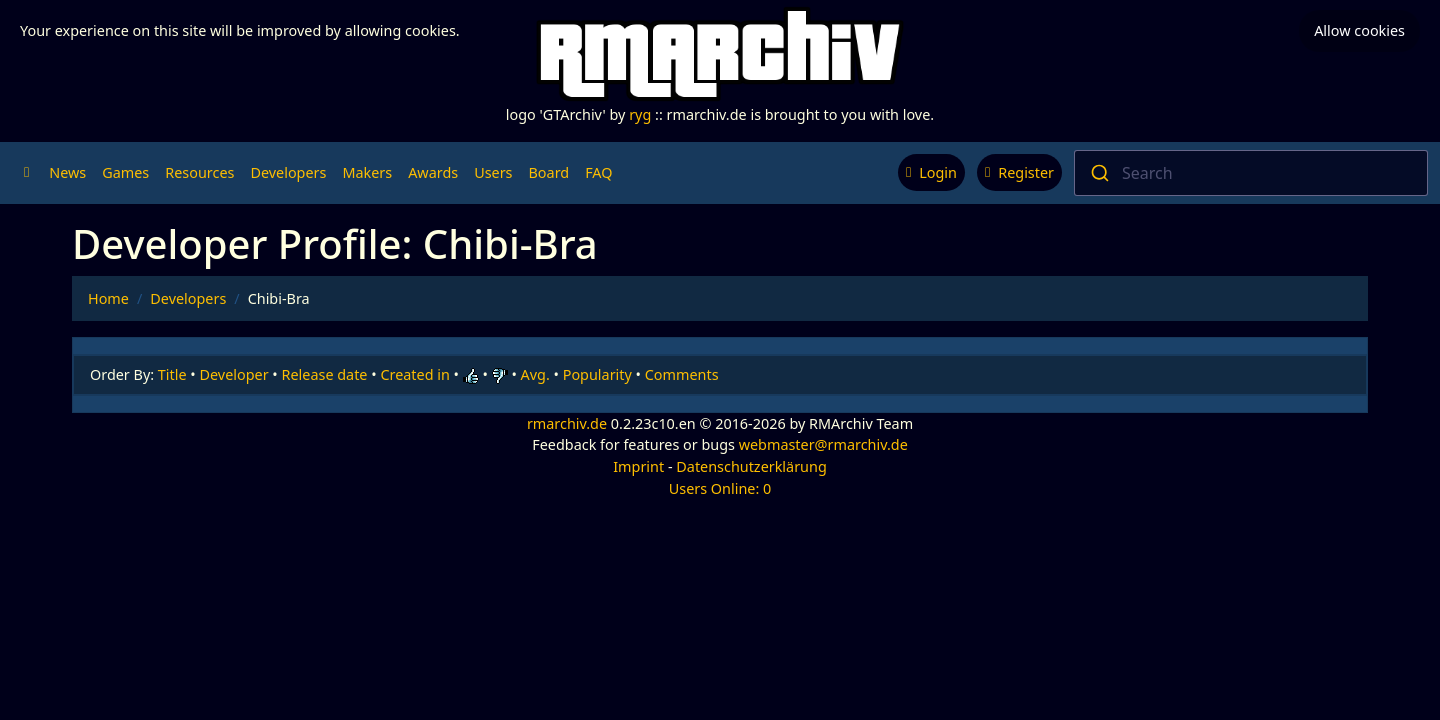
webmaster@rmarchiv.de (823, 444)
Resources (199, 172)
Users (493, 172)
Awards (433, 172)
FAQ (598, 172)
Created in (414, 374)
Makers (367, 172)
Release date (325, 374)
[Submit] (1098, 173)
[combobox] (1251, 173)
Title (172, 374)
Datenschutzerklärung (751, 466)
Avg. (535, 374)
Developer (234, 374)
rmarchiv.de (567, 423)
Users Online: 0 (720, 488)
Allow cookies (1359, 30)
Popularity (597, 374)
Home (108, 298)
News (67, 172)
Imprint (638, 466)
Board (549, 172)
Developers (288, 172)
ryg (640, 114)
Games (125, 172)
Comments (682, 374)
